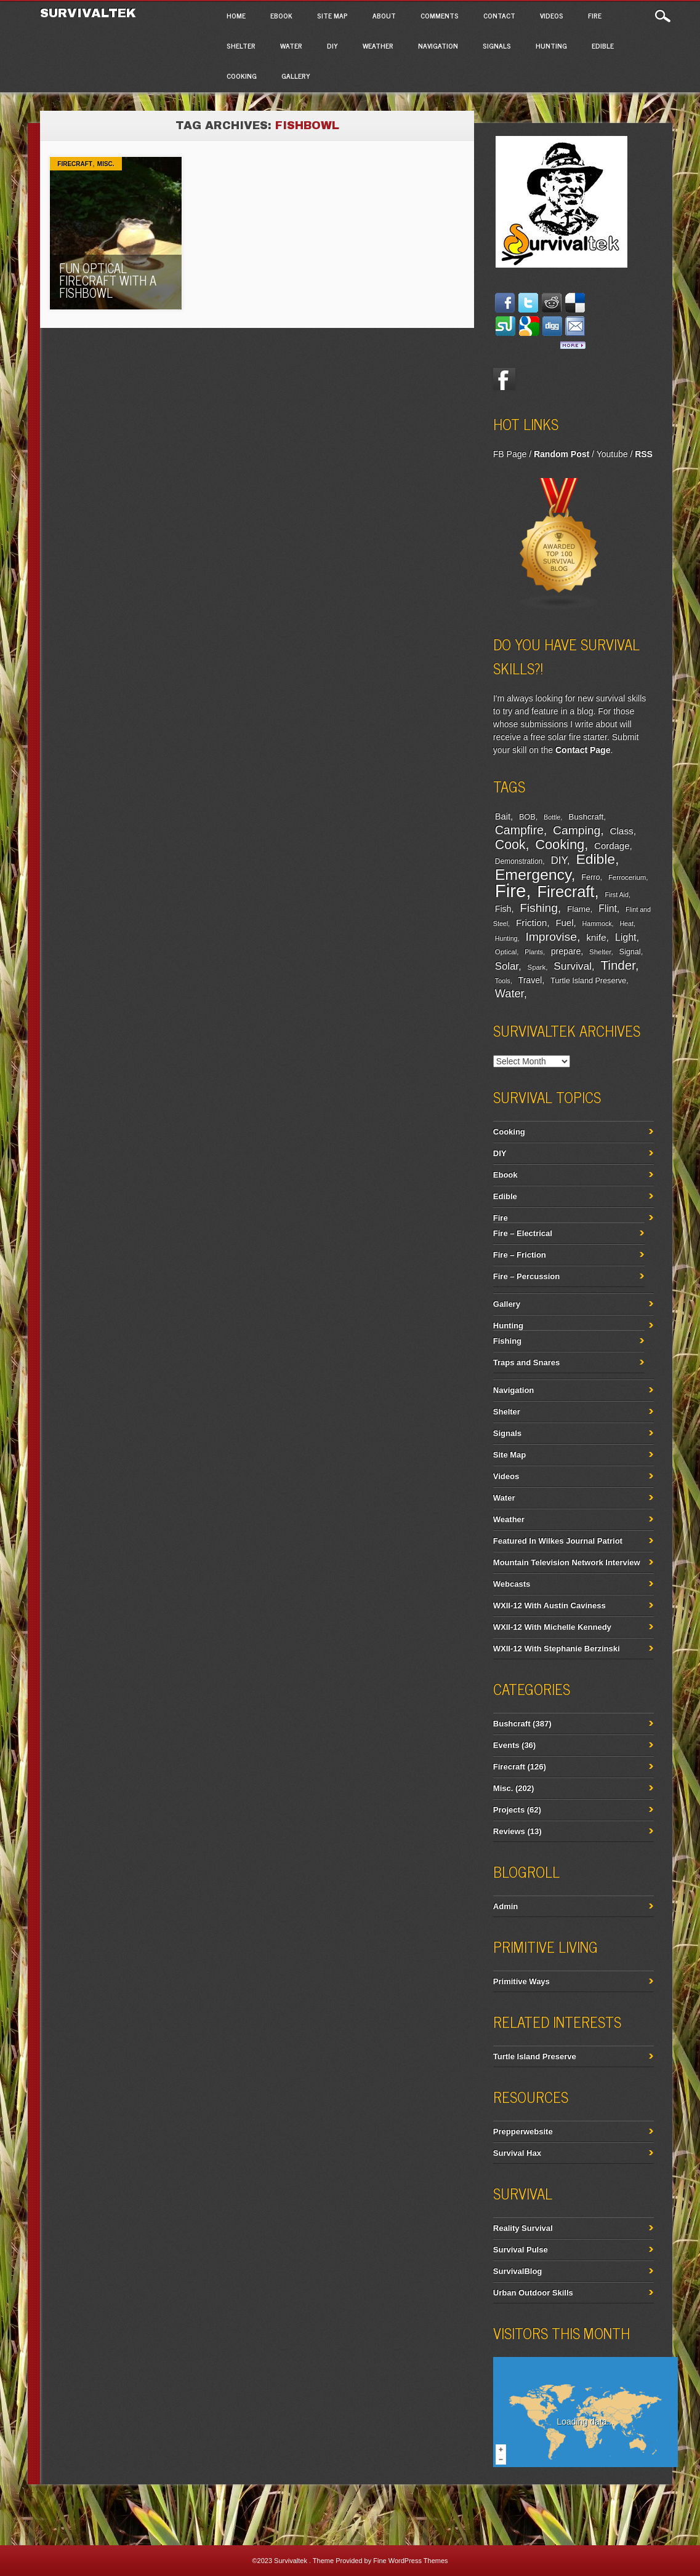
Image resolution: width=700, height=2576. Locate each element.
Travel (530, 980)
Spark (537, 967)
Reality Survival (523, 2228)
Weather (378, 45)
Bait (502, 816)
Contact (499, 15)
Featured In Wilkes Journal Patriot (557, 1540)
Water (291, 45)
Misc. (106, 164)
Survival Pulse (520, 2249)
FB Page (509, 454)
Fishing (539, 907)
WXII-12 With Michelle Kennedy (552, 1627)
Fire (594, 15)
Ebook (281, 15)
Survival (572, 966)
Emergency (533, 874)
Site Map (332, 15)
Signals (497, 45)
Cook (510, 844)
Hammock (597, 923)
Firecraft (74, 164)
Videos (551, 15)
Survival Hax (517, 2153)
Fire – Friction (519, 1254)
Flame (578, 909)
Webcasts (511, 1584)
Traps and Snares (526, 1362)
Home (236, 15)
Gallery (295, 76)
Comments (439, 15)
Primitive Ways (521, 1981)
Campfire (519, 830)
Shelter (241, 45)
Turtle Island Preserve (588, 980)
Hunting (551, 45)
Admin (505, 1906)
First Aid (617, 894)
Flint (607, 908)
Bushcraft (585, 816)
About (384, 15)
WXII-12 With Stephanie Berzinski (556, 1648)
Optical (506, 951)
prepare (566, 951)
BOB (527, 817)
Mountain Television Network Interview (566, 1562)
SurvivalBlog (517, 2271)
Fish (503, 909)
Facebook (504, 379)
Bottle (552, 817)
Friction (531, 922)
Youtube (612, 454)
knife (596, 937)
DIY (332, 45)
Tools (502, 980)
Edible (603, 45)
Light (626, 937)
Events (506, 1745)
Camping (576, 830)
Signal (630, 951)
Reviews (509, 1831)
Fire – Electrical (522, 1233)
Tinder (618, 965)
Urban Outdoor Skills (533, 2292)
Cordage (611, 845)
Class (621, 831)
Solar (506, 966)
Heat (626, 923)
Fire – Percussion (526, 1276)
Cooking (242, 76)
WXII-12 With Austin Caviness (549, 1605)
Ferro (590, 877)
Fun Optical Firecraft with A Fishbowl (107, 280)
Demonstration (518, 861)
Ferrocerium (627, 877)
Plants (534, 951)
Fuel (564, 922)
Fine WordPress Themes (410, 2560)
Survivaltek (90, 13)
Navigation (438, 45)
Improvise (551, 936)
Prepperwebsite (523, 2131)
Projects (509, 1809)
